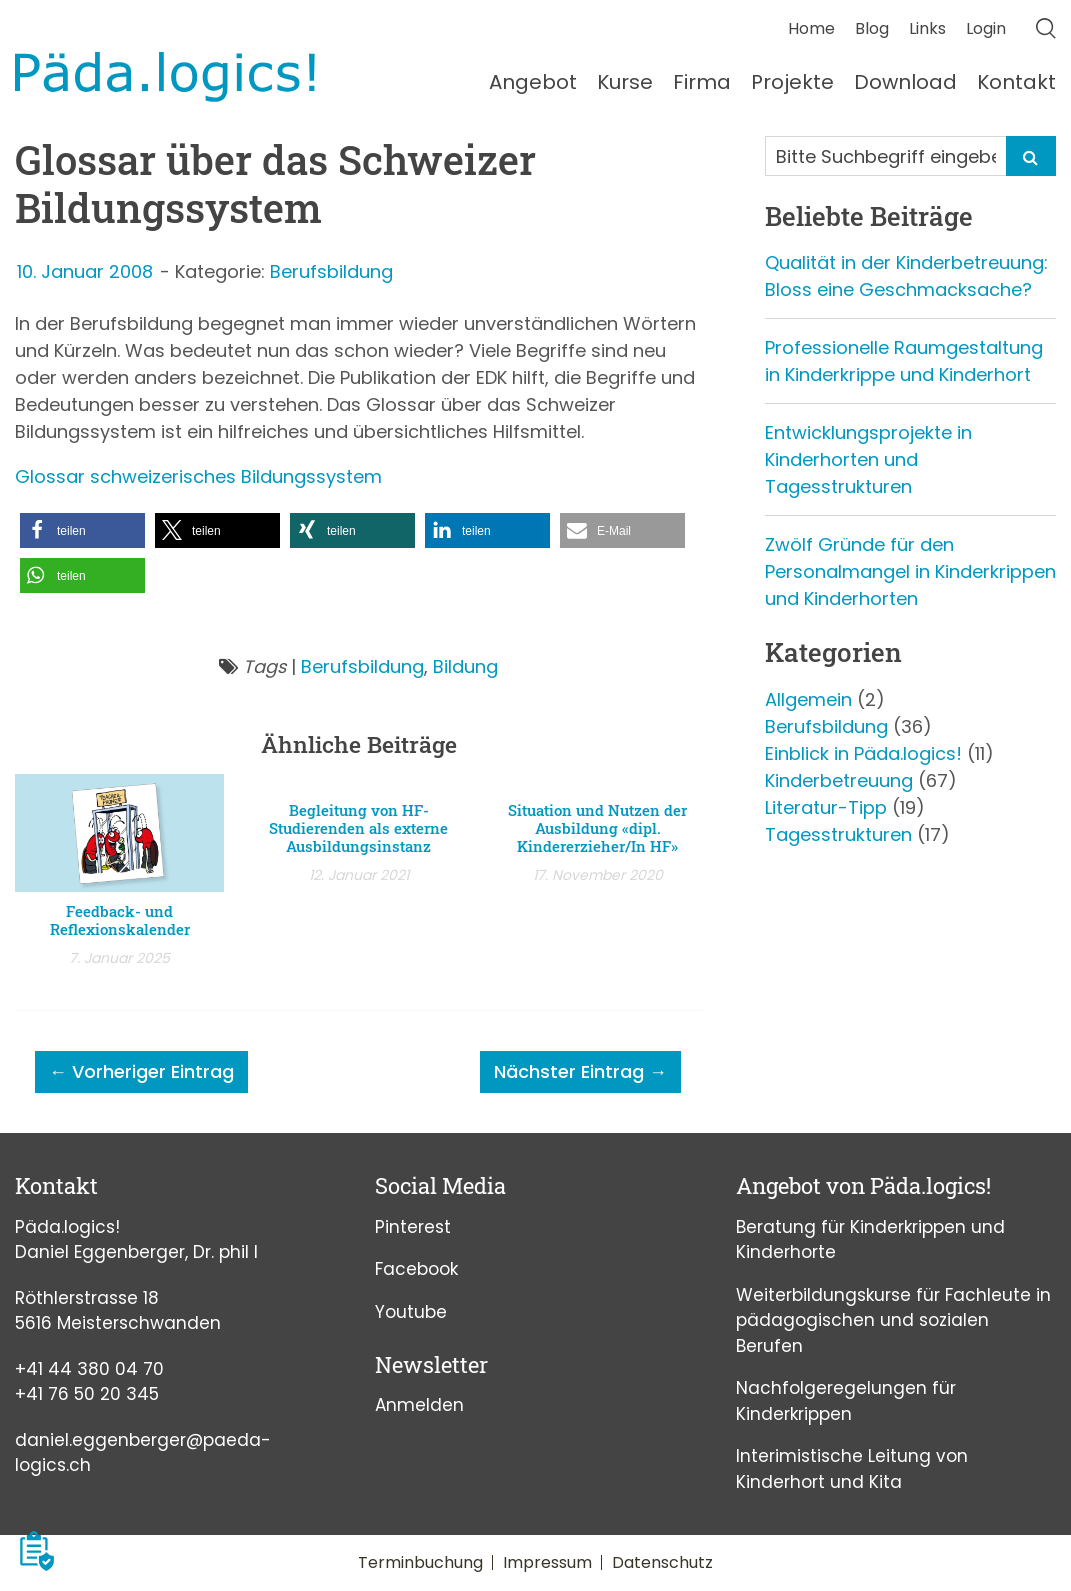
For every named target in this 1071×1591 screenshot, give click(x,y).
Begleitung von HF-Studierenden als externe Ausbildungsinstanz (358, 828)
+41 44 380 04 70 (89, 1369)
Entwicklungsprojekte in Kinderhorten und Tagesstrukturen (868, 459)
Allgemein (808, 699)
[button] (82, 530)
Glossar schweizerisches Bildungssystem (198, 476)
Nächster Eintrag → (580, 1071)
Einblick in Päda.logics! (863, 753)
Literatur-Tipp (826, 807)
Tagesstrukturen (838, 834)
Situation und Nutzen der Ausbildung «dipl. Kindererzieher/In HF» (597, 828)
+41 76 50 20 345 (87, 1394)
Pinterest (413, 1227)
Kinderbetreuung (839, 780)
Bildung (465, 666)
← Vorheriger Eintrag (141, 1071)
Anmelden (419, 1405)
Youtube (411, 1312)
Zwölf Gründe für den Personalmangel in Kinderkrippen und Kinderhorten (910, 571)
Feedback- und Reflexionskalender (120, 920)
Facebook (416, 1269)
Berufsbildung (331, 271)
